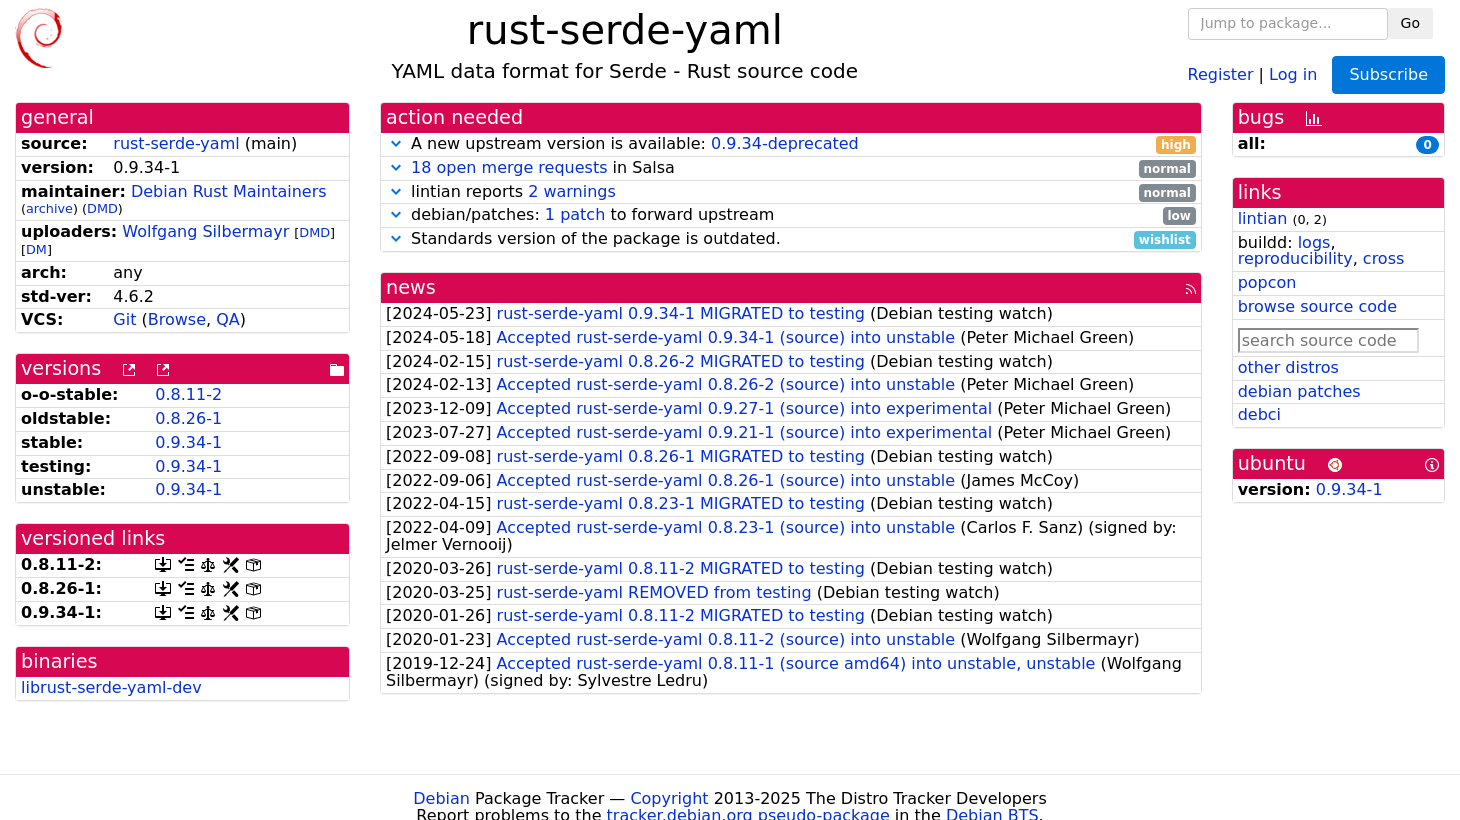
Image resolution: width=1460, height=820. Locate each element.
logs (1314, 242)
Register (1221, 73)
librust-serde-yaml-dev (111, 687)
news (411, 287)
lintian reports (791, 192)
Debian (441, 798)
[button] (396, 143)
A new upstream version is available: (791, 144)
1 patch (575, 214)
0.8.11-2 (188, 394)
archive (49, 208)
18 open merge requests (509, 167)
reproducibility (1295, 258)
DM (36, 249)
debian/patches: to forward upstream (791, 215)
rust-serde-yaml (176, 143)
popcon (1267, 282)
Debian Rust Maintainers (229, 191)
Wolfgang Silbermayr (205, 231)
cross (1383, 258)
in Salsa (791, 168)
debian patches (1299, 391)
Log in (1293, 73)
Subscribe (1388, 74)
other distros (1288, 367)
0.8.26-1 (188, 418)
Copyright (669, 798)
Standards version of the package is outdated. (791, 239)
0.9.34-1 (188, 442)
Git (124, 319)
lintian (1263, 218)
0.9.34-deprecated (785, 143)
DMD (102, 208)
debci (1259, 414)
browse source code (1317, 306)
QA (228, 319)
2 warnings (572, 191)
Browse (177, 319)
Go (1410, 23)
